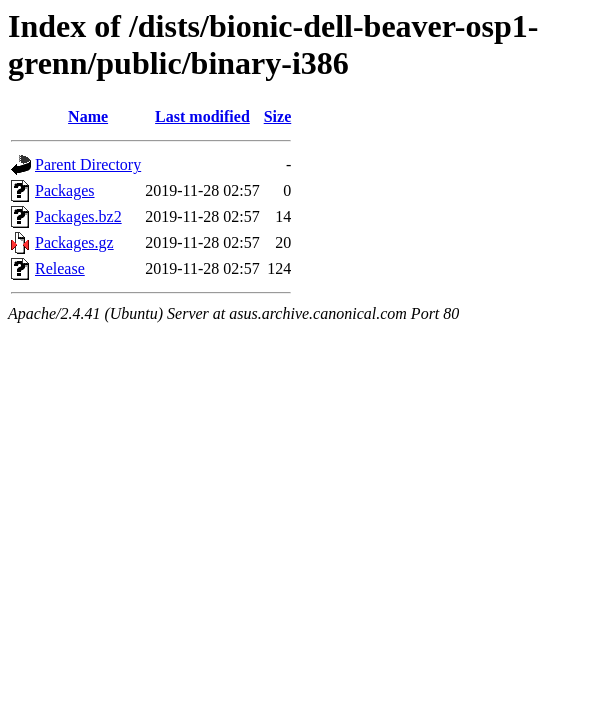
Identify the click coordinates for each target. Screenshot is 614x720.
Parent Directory (88, 164)
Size (278, 116)
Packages (65, 190)
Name (88, 116)
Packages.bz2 (78, 216)
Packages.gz (74, 242)
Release (60, 268)
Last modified (202, 116)
